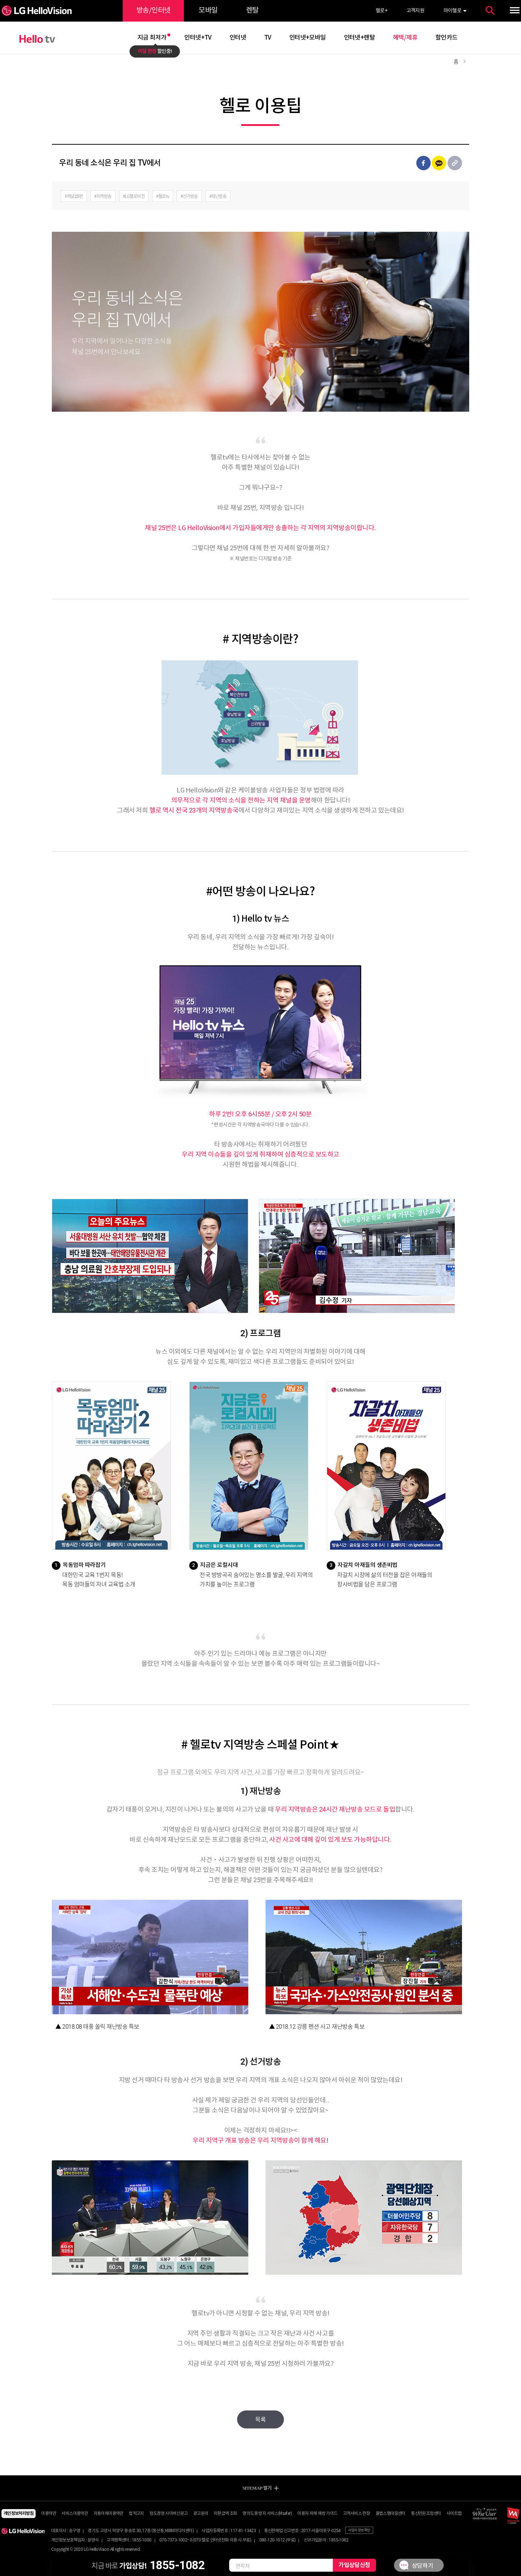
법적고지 (136, 2513)
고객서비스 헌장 (356, 2513)
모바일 (208, 10)
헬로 (381, 11)
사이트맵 (454, 2513)
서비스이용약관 (75, 2513)
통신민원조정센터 (426, 2513)
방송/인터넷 (153, 10)
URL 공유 (455, 163)
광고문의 (200, 2513)
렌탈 (252, 10)
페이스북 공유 (423, 163)
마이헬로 (453, 11)
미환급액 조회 (225, 2513)
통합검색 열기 (490, 10)
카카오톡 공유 (439, 163)
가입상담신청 (354, 2565)
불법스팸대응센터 (391, 2513)
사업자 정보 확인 (359, 2530)
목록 (260, 2420)
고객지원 (416, 11)
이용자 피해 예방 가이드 (317, 2513)
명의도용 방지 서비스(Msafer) (267, 2513)
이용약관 (48, 2513)
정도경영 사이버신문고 (168, 2513)
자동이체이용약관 (108, 2513)
